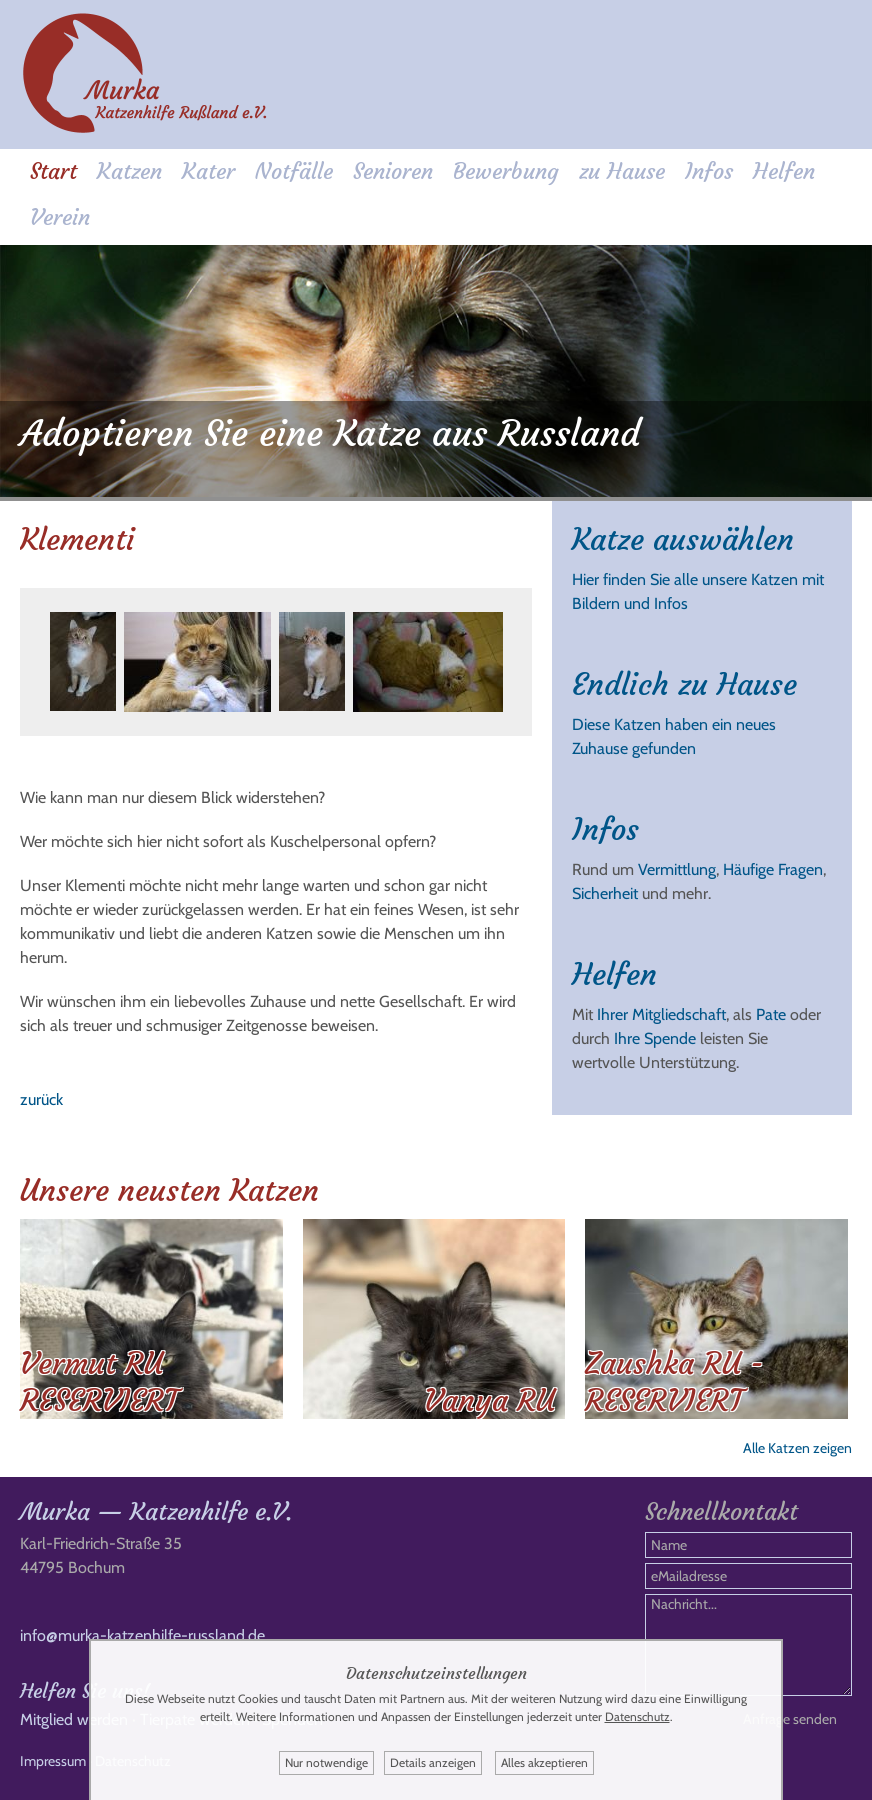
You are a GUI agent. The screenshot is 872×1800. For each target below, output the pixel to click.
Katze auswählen (683, 539)
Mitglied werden (74, 1719)
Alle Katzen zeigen (797, 1448)
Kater (208, 171)
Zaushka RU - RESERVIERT (674, 1382)
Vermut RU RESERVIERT (99, 1382)
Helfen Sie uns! (85, 1690)
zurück (41, 1099)
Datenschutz (637, 1716)
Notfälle (294, 171)
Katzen (129, 171)
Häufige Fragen (773, 869)
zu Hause (622, 171)
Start (53, 171)
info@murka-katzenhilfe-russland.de (142, 1635)
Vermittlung (677, 869)
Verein (60, 217)
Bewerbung (506, 171)
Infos (709, 171)
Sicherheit (605, 893)
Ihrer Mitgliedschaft (661, 1014)
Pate (771, 1014)
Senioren (393, 171)
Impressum (53, 1761)
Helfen (784, 171)
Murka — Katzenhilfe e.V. (156, 1512)
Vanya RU (489, 1400)
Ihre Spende (655, 1038)
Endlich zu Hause (684, 684)
